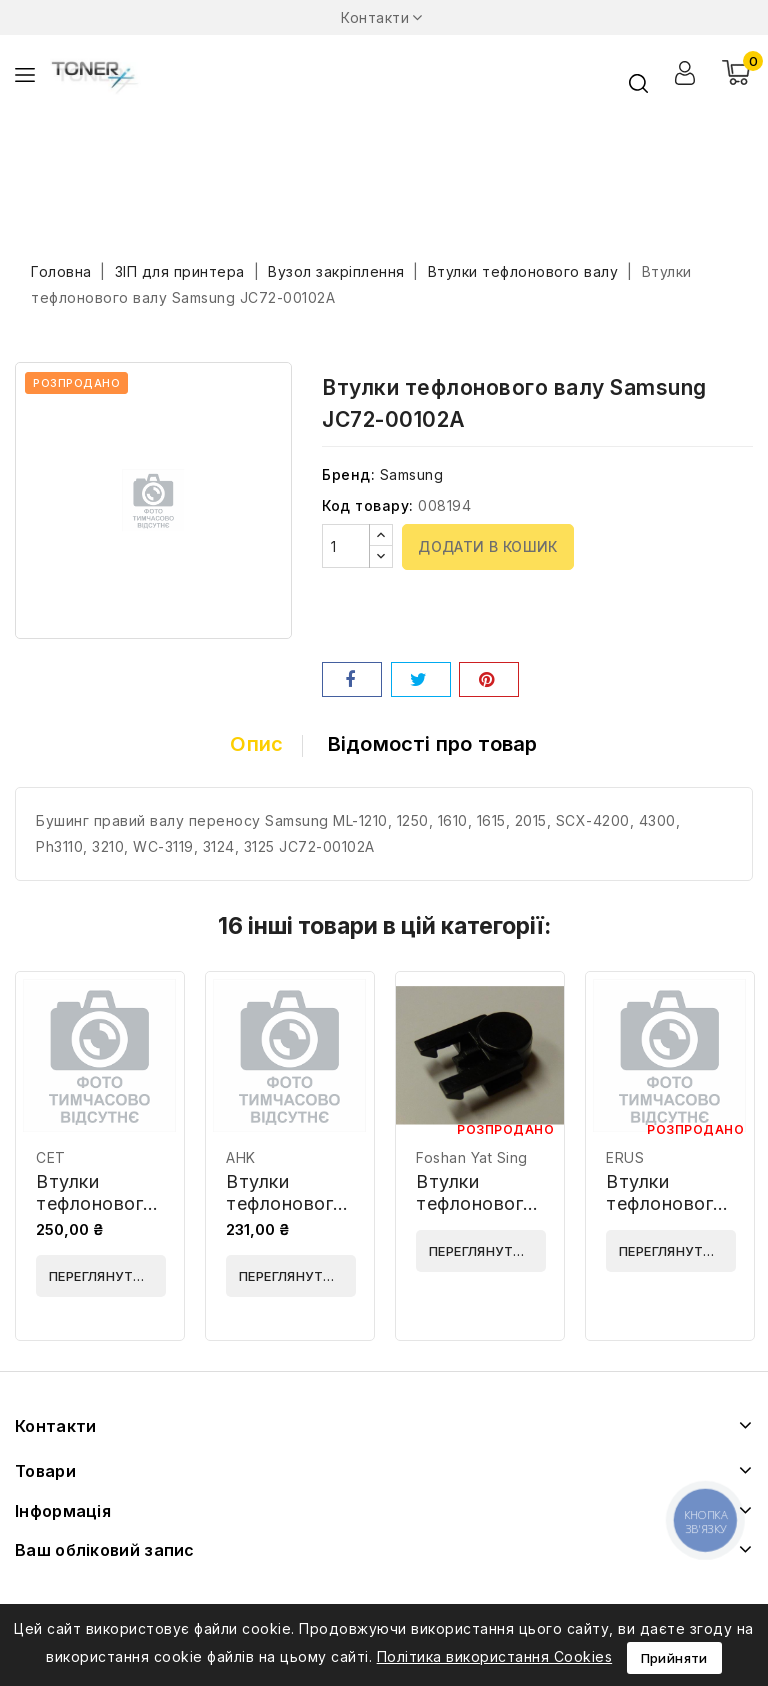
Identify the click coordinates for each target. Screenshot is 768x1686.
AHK (241, 1157)
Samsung (412, 474)
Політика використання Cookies (495, 1656)
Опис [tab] (256, 744)
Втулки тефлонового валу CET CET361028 (95, 1214)
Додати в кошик (488, 546)
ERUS (625, 1157)
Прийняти (674, 1658)
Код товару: (368, 505)
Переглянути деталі (107, 1276)
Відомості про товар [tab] (433, 744)
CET (51, 1157)
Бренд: (348, 474)
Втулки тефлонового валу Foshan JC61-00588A (477, 1214)
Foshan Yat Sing (472, 1157)
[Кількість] (346, 546)
